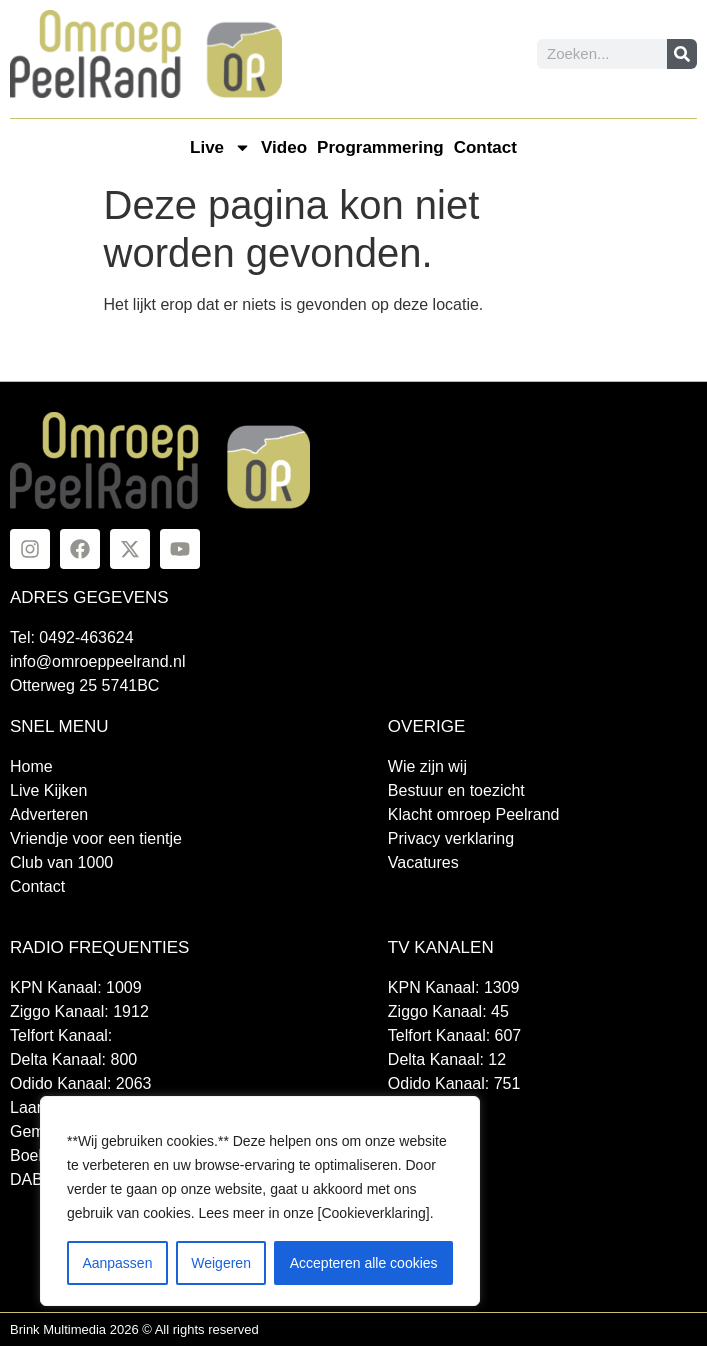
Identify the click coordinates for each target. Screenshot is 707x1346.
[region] (260, 1201)
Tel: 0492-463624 (72, 637)
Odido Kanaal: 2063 (80, 1083)
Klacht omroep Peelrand (474, 814)
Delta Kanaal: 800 (73, 1059)
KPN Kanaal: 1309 (454, 987)
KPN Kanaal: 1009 (76, 987)
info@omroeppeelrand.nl (97, 661)
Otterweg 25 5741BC (84, 685)
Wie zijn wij (427, 766)
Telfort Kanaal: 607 (454, 1035)
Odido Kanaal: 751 (454, 1083)
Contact (485, 147)
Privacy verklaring (451, 838)
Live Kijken (48, 790)
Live (220, 147)
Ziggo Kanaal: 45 (448, 1011)
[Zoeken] (682, 54)
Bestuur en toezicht (456, 790)
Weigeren (221, 1263)
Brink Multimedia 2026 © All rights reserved (134, 1329)
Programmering (380, 147)
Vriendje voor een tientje (96, 838)
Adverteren (49, 814)
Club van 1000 (61, 862)
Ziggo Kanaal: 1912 (79, 1011)
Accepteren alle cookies (364, 1263)
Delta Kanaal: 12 (447, 1059)
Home (31, 766)
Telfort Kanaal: (61, 1035)
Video (284, 147)
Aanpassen (117, 1263)
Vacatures (423, 862)
